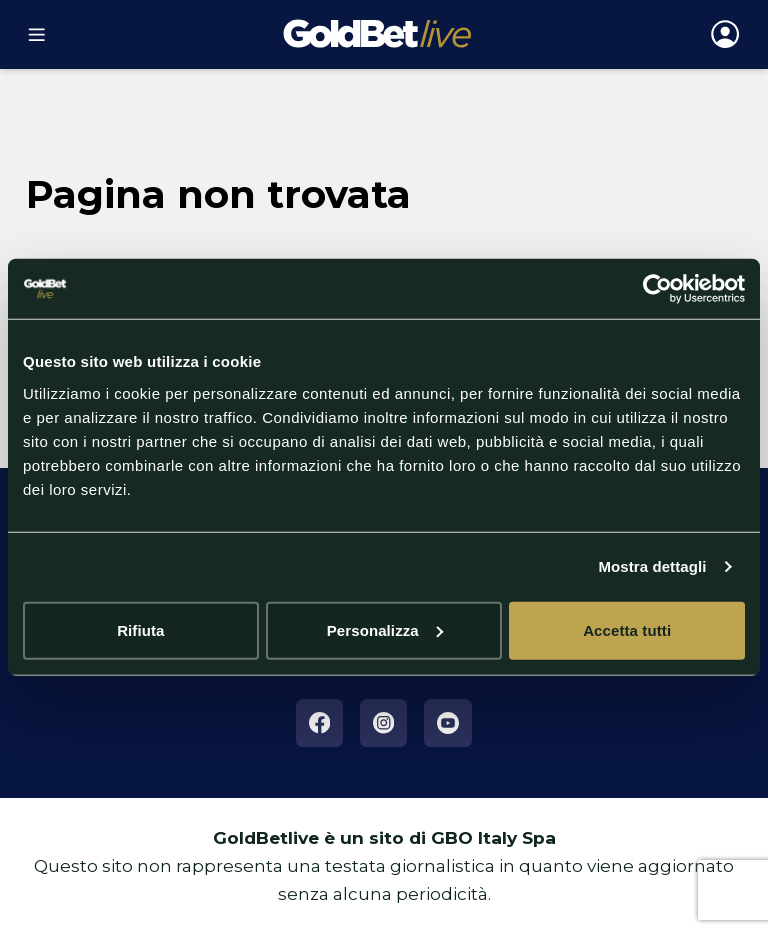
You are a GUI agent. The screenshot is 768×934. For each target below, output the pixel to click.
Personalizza (385, 629)
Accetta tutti (627, 629)
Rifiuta (140, 629)
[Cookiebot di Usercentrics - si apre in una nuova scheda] (657, 289)
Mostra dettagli (652, 566)
